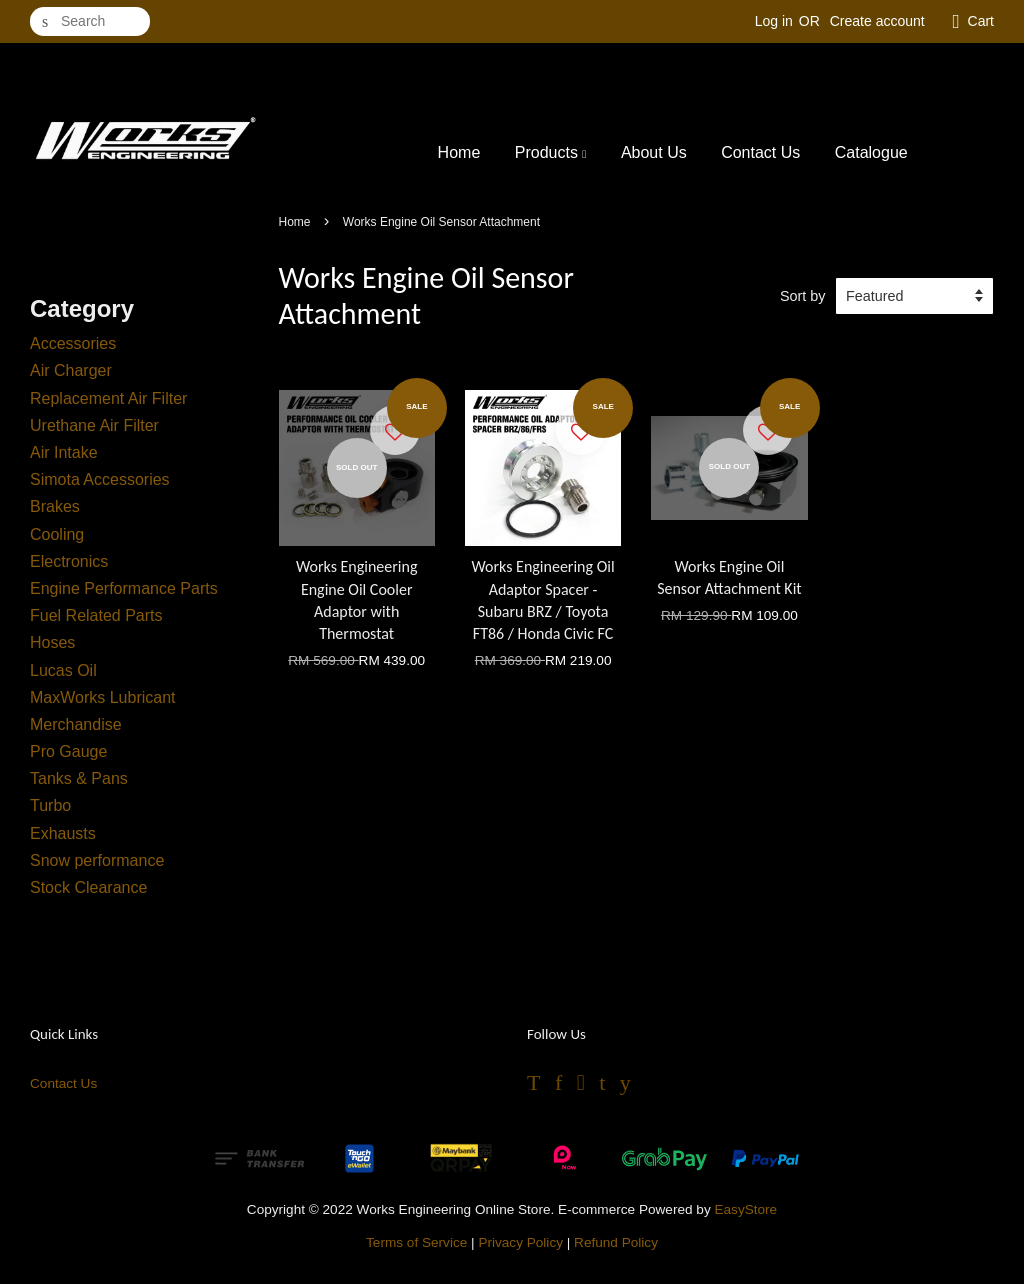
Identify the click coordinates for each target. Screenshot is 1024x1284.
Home (459, 152)
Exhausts (63, 833)
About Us (654, 152)
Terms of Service (416, 1242)
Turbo (50, 805)
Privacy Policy (520, 1242)
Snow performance (97, 860)
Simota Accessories (100, 479)
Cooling (57, 534)
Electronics (69, 561)
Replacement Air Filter (108, 398)
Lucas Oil (63, 670)
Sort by (803, 296)
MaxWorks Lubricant (103, 697)
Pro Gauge (68, 751)
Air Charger (71, 370)
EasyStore (745, 1209)
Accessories (73, 343)
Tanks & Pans (79, 778)
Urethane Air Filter (94, 425)
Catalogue (871, 152)
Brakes (55, 506)
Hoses (52, 642)
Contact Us (760, 152)
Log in (774, 21)
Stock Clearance (88, 887)
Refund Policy (616, 1242)
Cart (981, 21)
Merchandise (76, 724)
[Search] (90, 21)
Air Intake (64, 452)
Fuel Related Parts (96, 615)
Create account (877, 21)
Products (551, 152)
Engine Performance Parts (124, 588)
